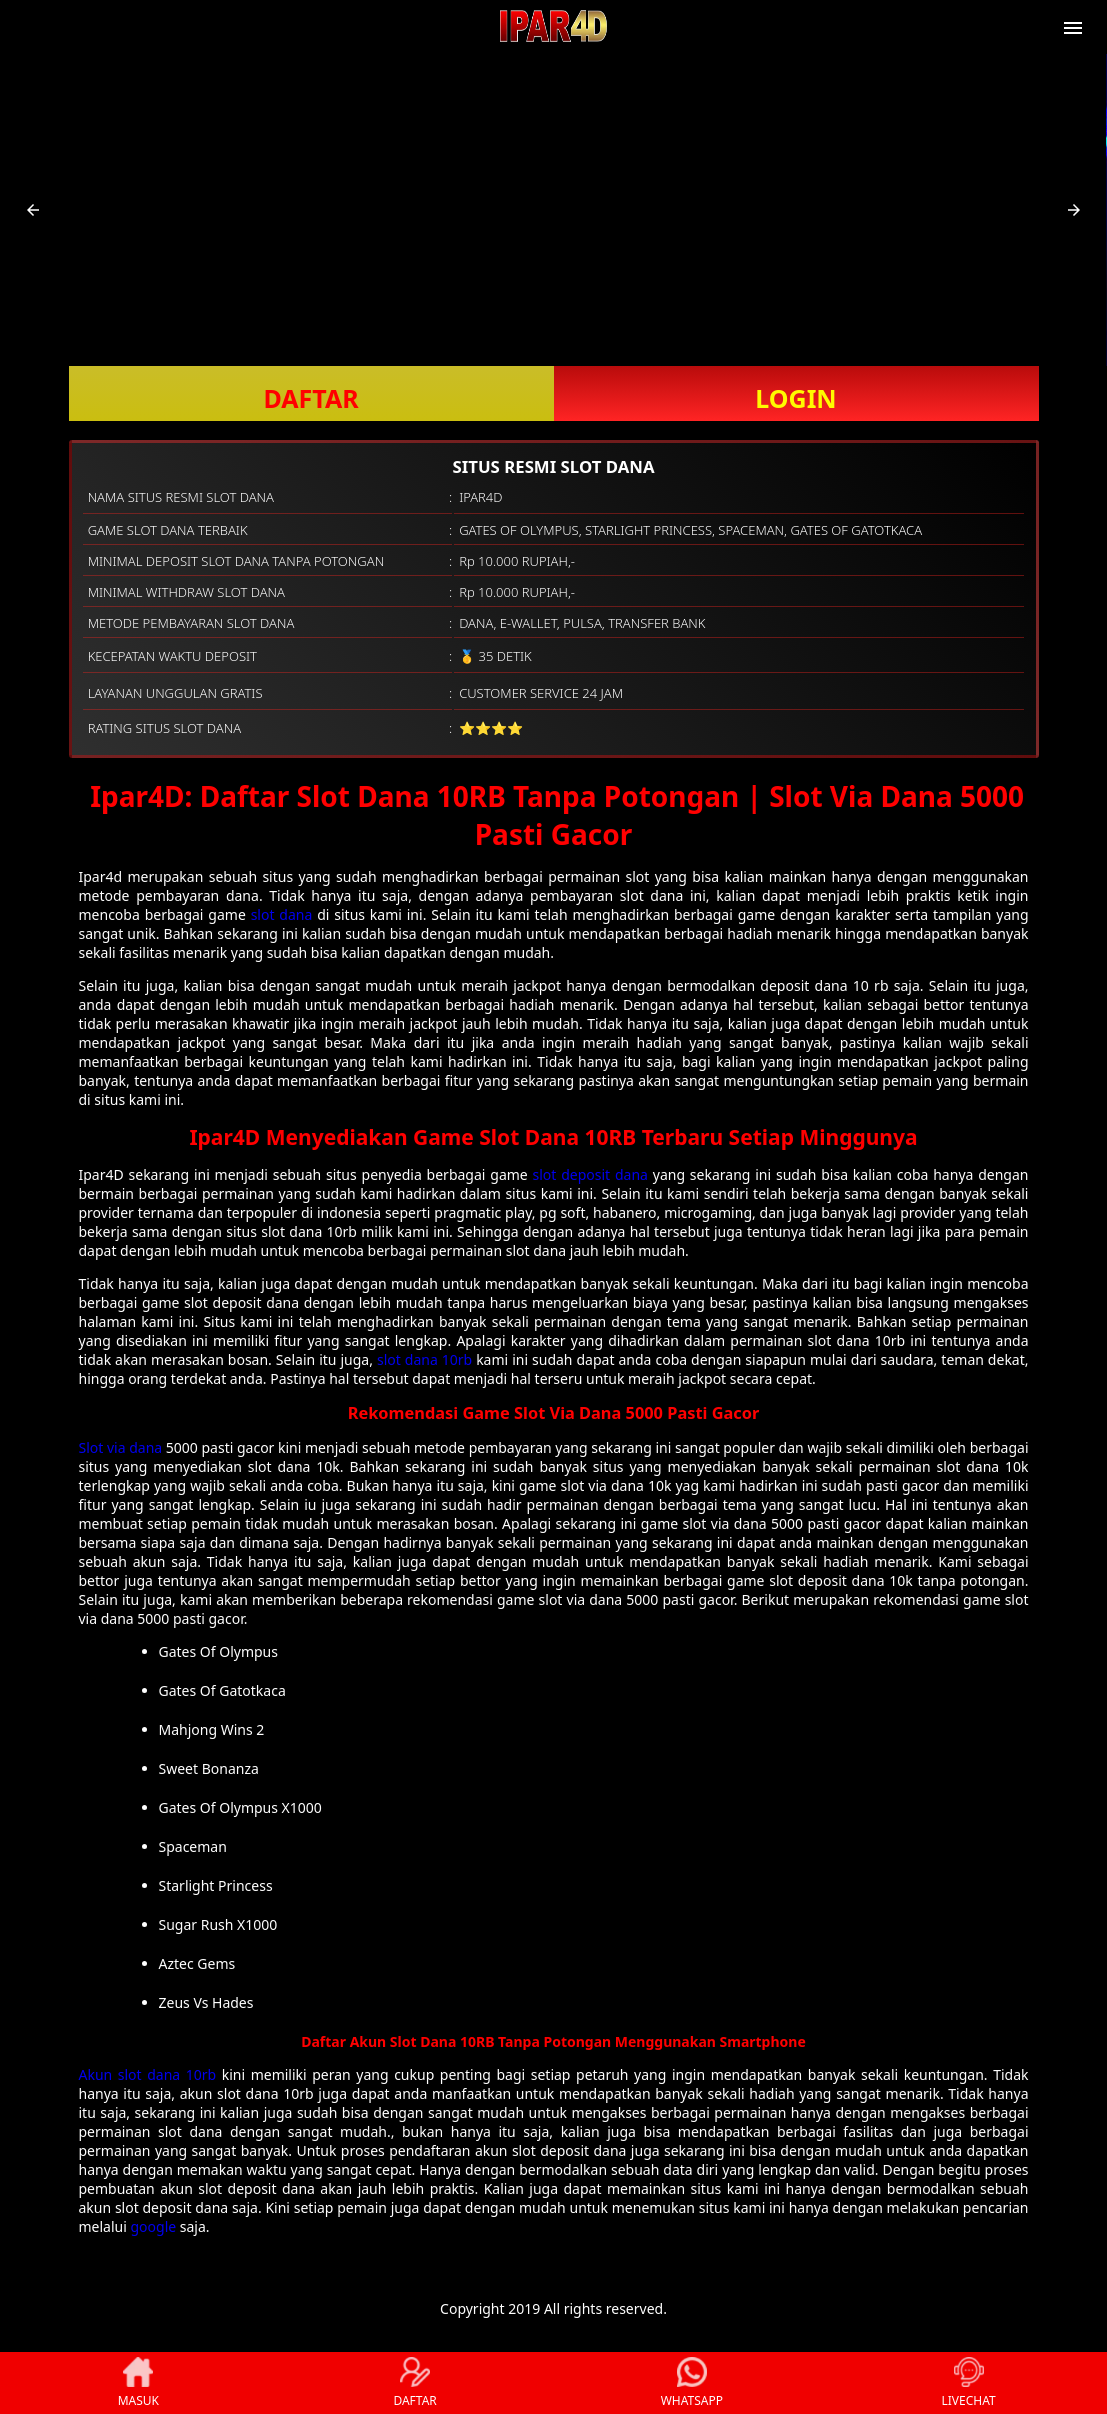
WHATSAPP (692, 2383)
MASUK (138, 2383)
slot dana (282, 914)
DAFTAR (310, 398)
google (153, 2226)
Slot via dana (121, 1447)
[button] (33, 210)
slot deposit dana (590, 1174)
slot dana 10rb (424, 1359)
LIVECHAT (969, 2383)
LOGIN (795, 398)
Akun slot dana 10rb (148, 2074)
